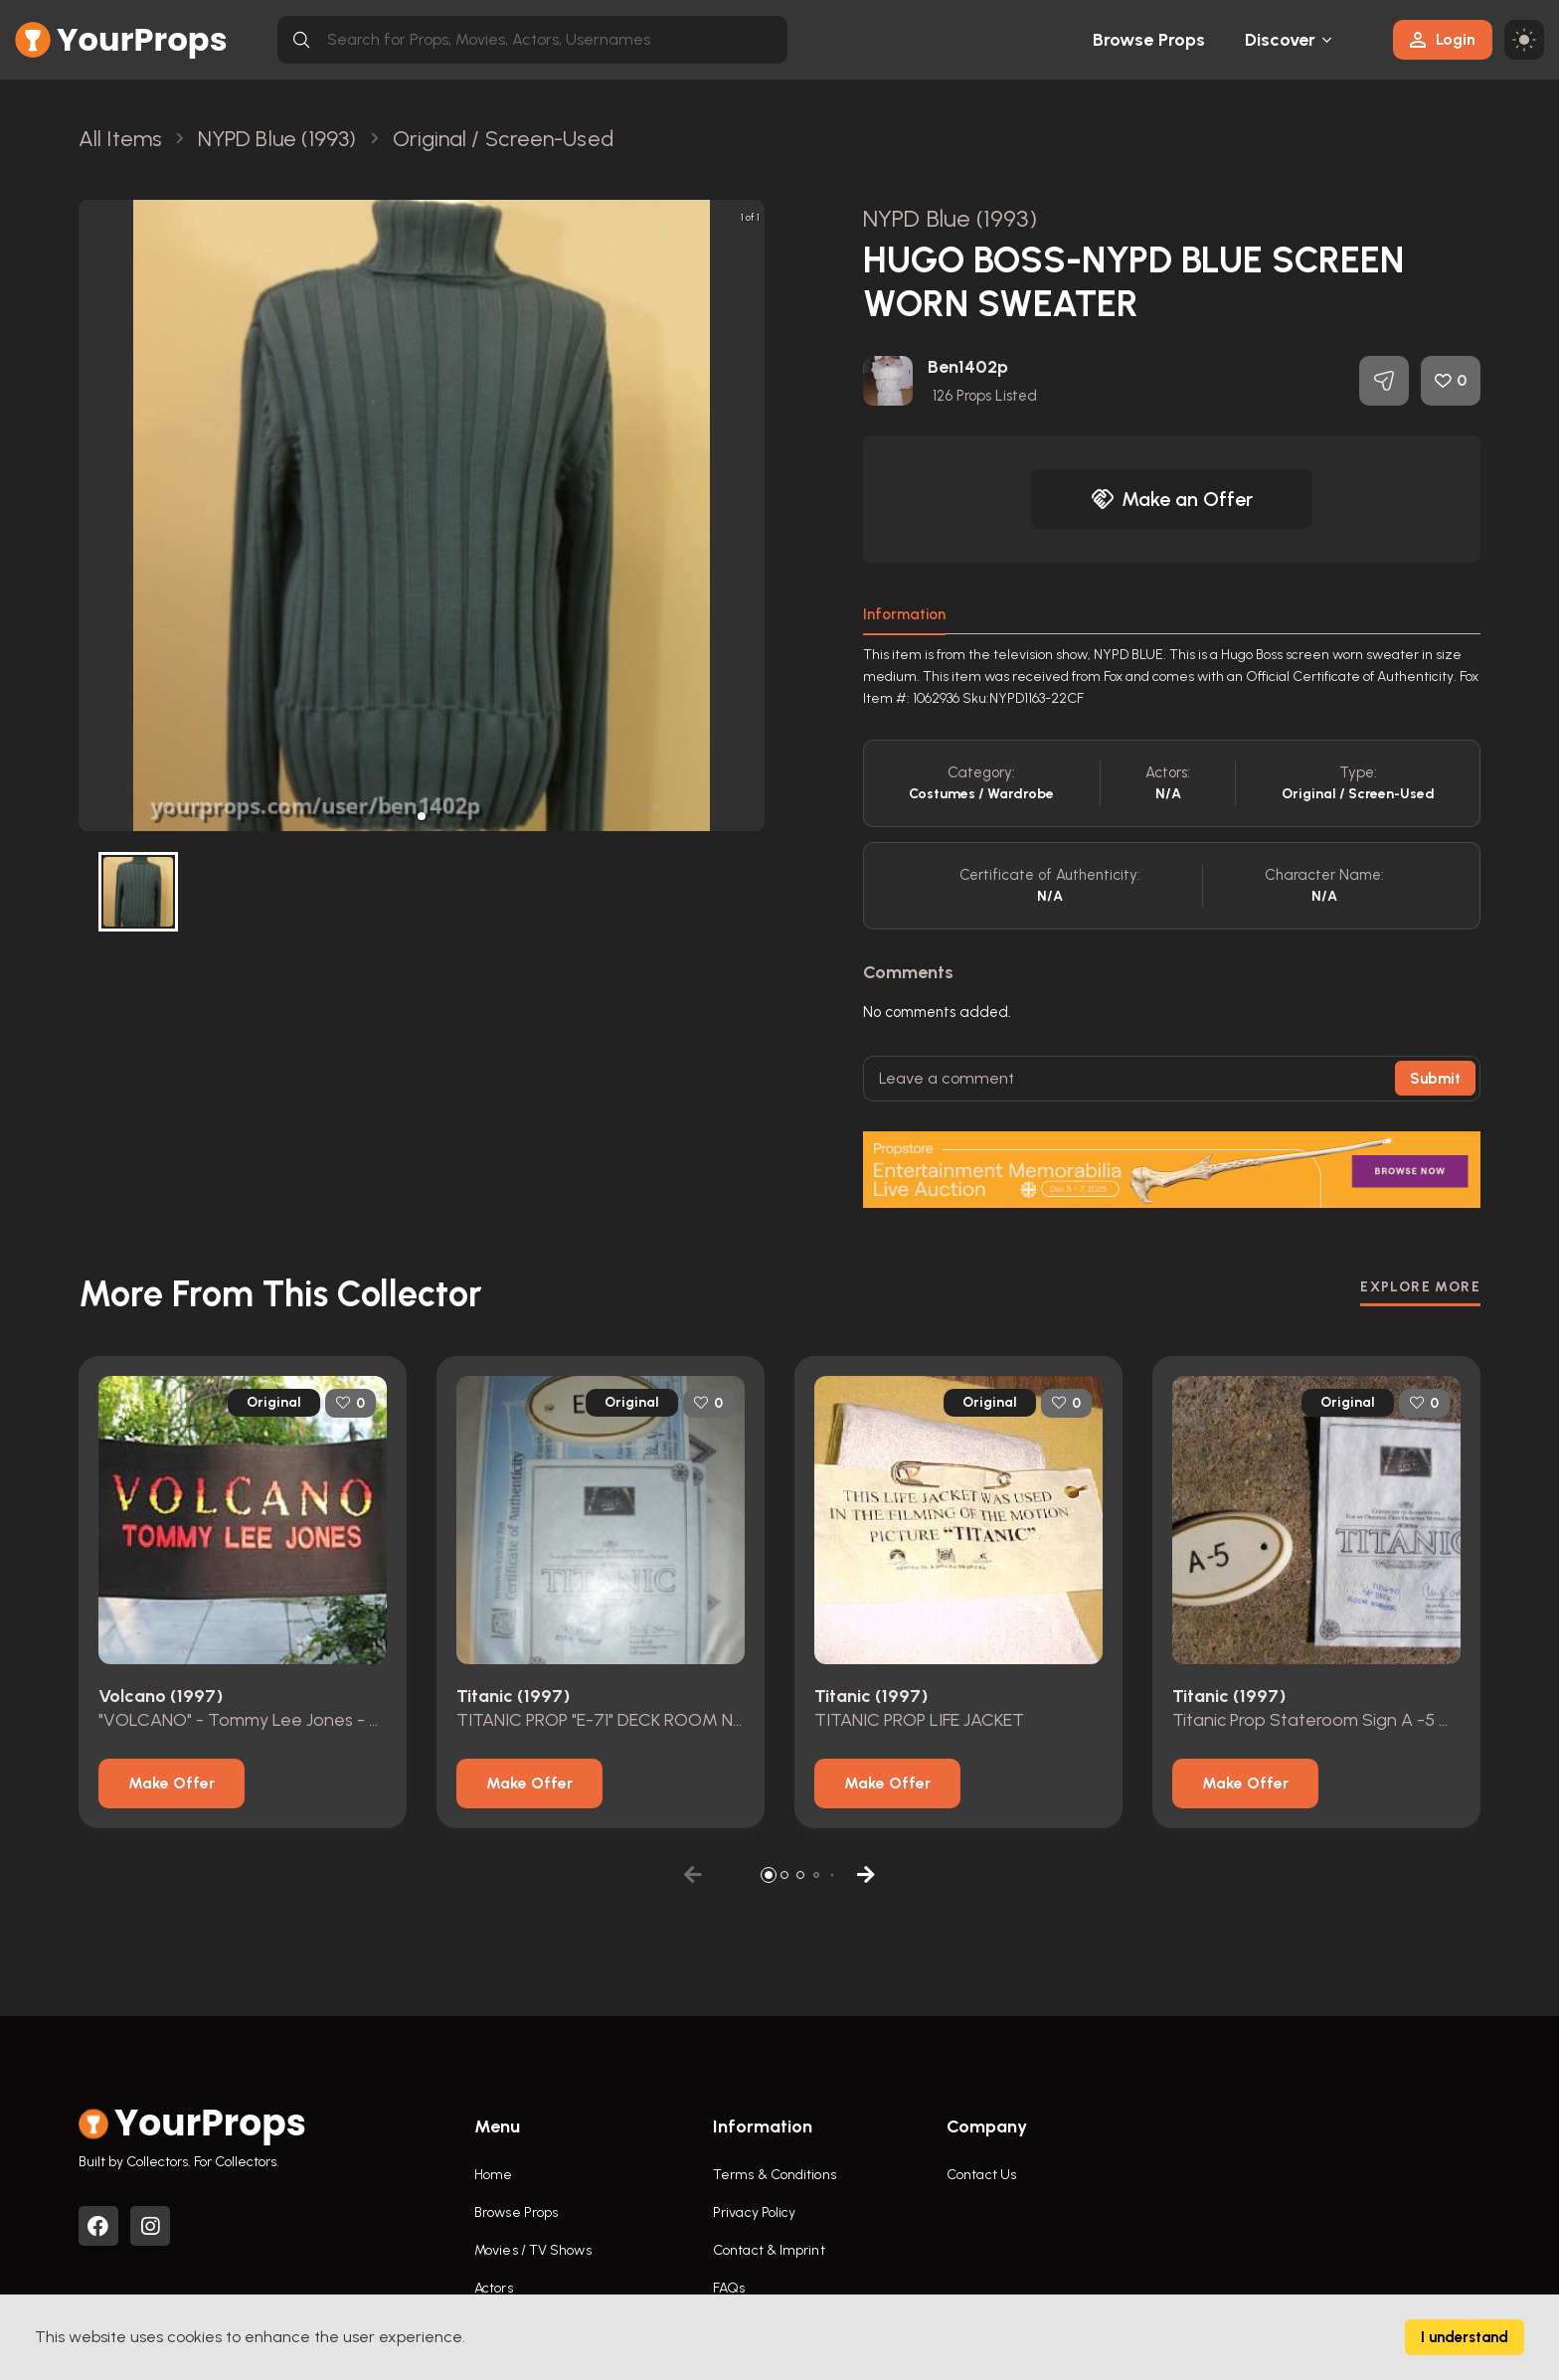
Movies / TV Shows (533, 2250)
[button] (422, 816)
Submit (1435, 1079)
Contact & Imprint (769, 2250)
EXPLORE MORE (1420, 1286)
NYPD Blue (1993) (950, 218)
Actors (493, 2288)
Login (1442, 39)
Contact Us (981, 2174)
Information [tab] (904, 614)
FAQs (729, 2288)
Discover (1280, 40)
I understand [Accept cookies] (1464, 2337)
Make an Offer (1172, 499)
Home (493, 2174)
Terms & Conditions (774, 2174)
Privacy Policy (754, 2212)
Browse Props (1149, 40)
